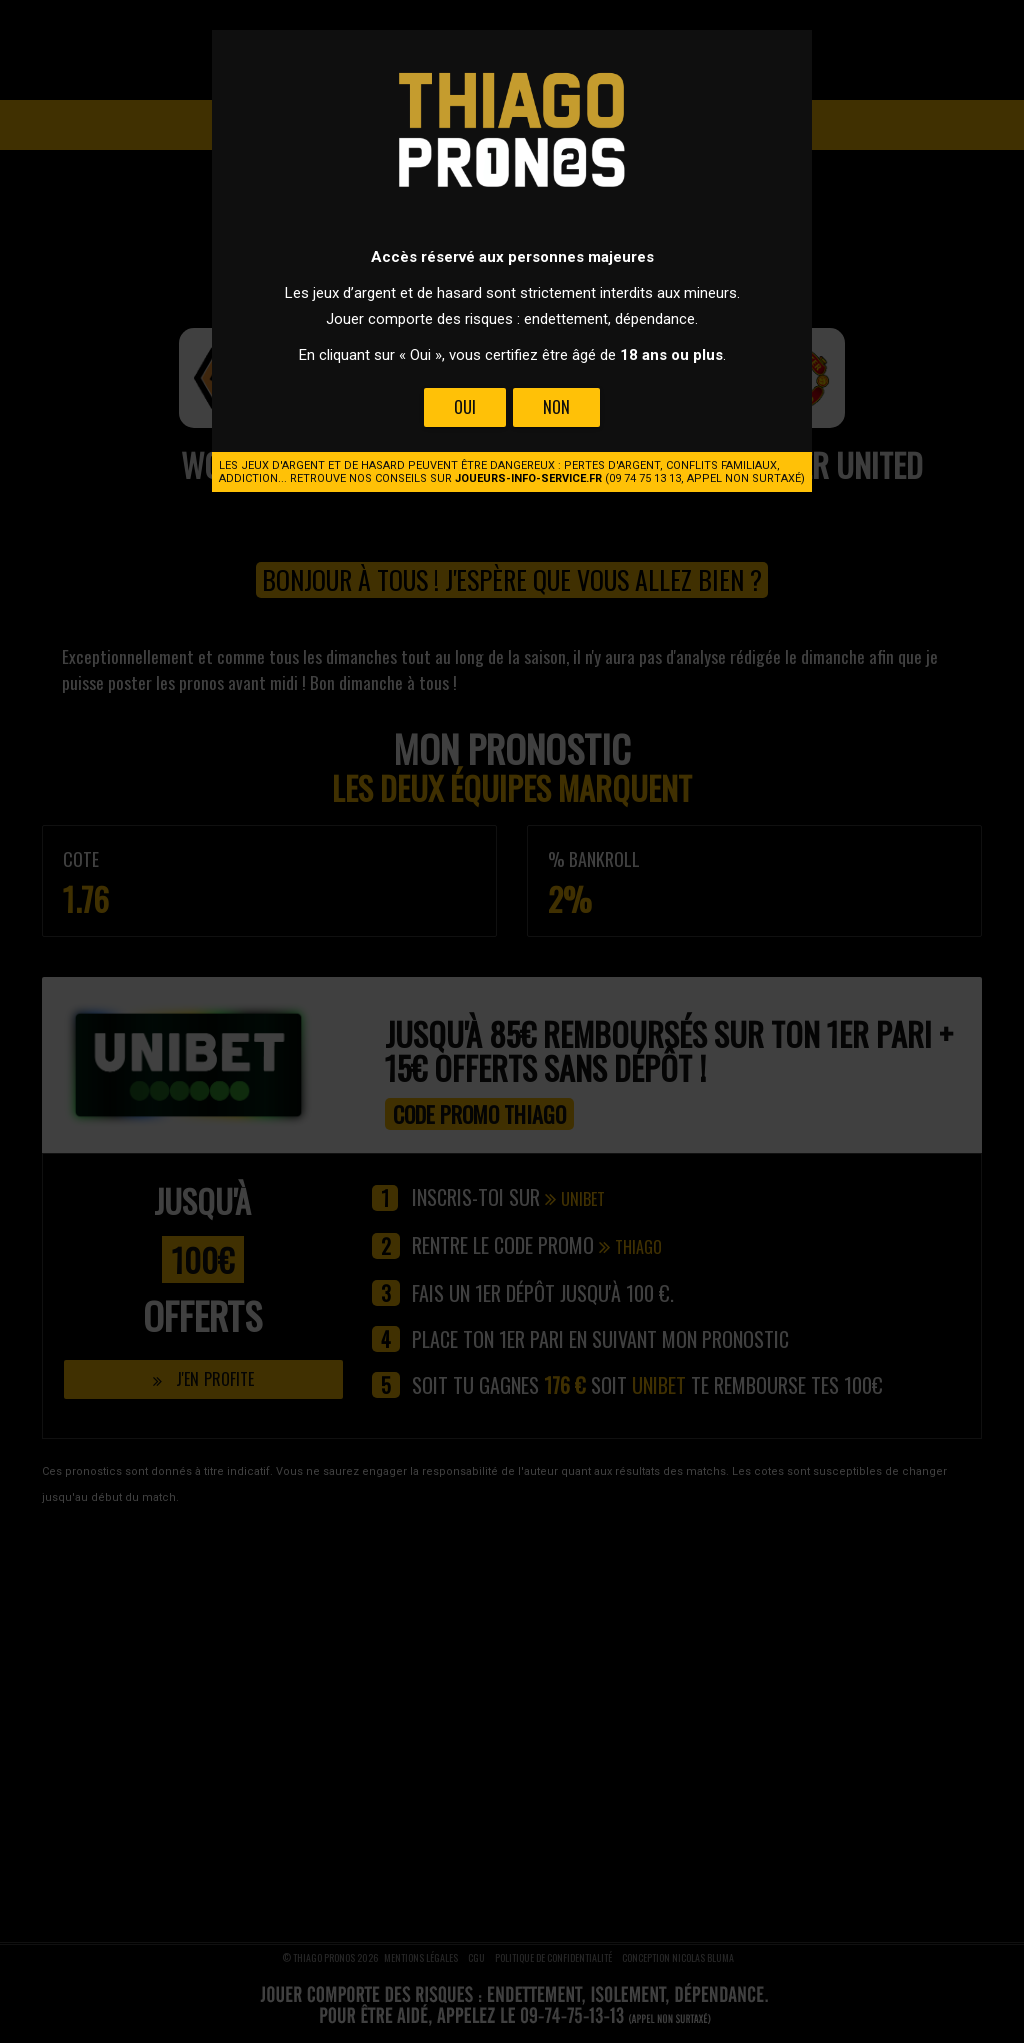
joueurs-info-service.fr (528, 478)
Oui (465, 407)
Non (556, 407)
